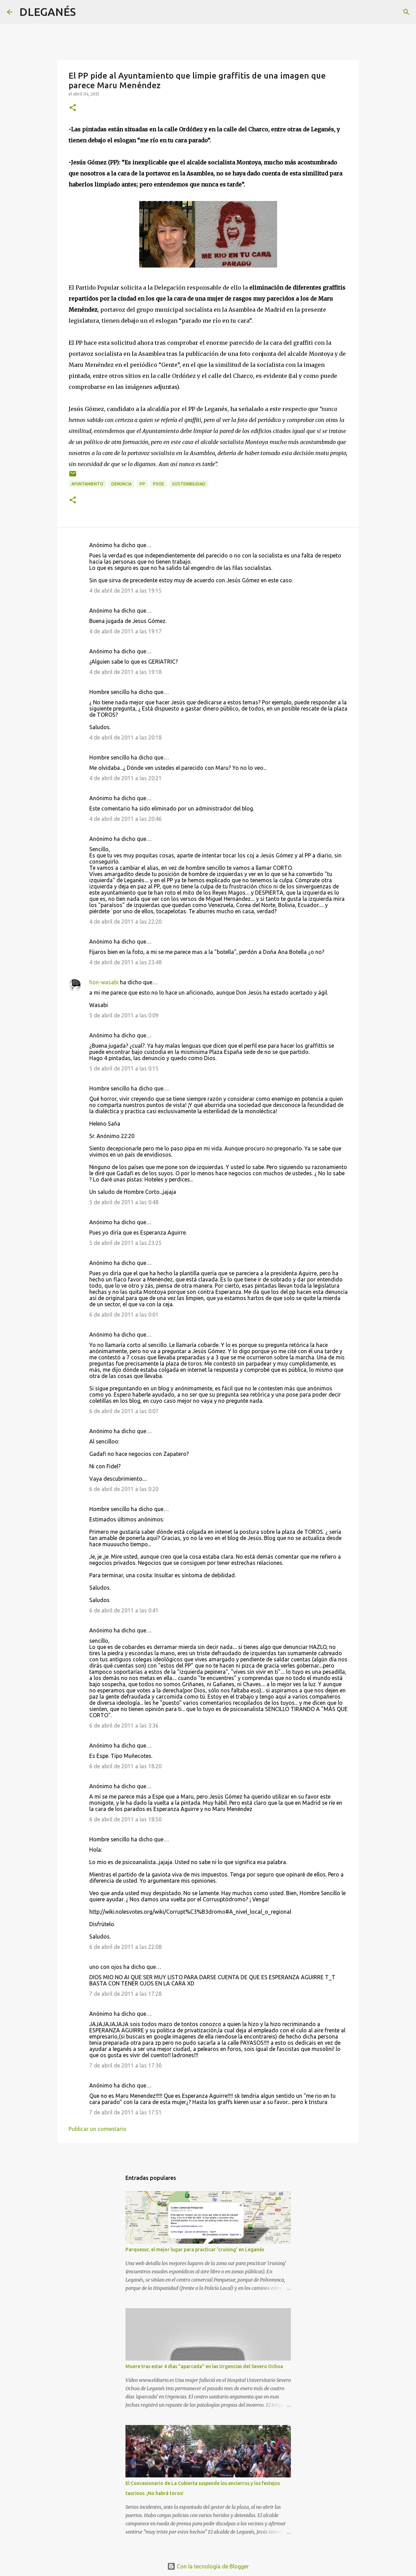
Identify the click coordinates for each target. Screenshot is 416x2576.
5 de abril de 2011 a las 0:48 (124, 1202)
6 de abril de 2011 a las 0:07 (124, 1411)
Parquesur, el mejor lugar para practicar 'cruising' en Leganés (194, 2249)
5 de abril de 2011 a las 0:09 (124, 1015)
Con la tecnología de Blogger (208, 2566)
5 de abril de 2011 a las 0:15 (124, 1068)
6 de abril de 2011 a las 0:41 (124, 1610)
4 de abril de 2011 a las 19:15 (125, 590)
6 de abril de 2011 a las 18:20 (125, 1766)
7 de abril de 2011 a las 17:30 (125, 2065)
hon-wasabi (104, 982)
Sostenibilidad (188, 484)
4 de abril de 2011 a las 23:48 (125, 962)
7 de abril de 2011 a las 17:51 (125, 2112)
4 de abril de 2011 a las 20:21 (125, 778)
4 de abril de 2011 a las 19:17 (125, 631)
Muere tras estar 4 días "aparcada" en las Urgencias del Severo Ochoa (204, 2366)
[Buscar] (85, 12)
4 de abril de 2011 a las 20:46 (125, 819)
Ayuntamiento (87, 484)
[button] (73, 108)
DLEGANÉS (47, 12)
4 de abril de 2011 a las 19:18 (125, 672)
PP (142, 484)
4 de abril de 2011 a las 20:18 (125, 737)
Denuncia (121, 484)
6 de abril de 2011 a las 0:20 (124, 1489)
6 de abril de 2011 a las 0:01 (124, 1314)
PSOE (158, 484)
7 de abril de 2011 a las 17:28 (125, 1994)
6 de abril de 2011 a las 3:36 (124, 1725)
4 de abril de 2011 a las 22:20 (125, 921)
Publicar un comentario (97, 2129)
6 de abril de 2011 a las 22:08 (125, 1947)
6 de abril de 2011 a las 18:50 (125, 1819)
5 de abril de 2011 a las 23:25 (125, 1243)
